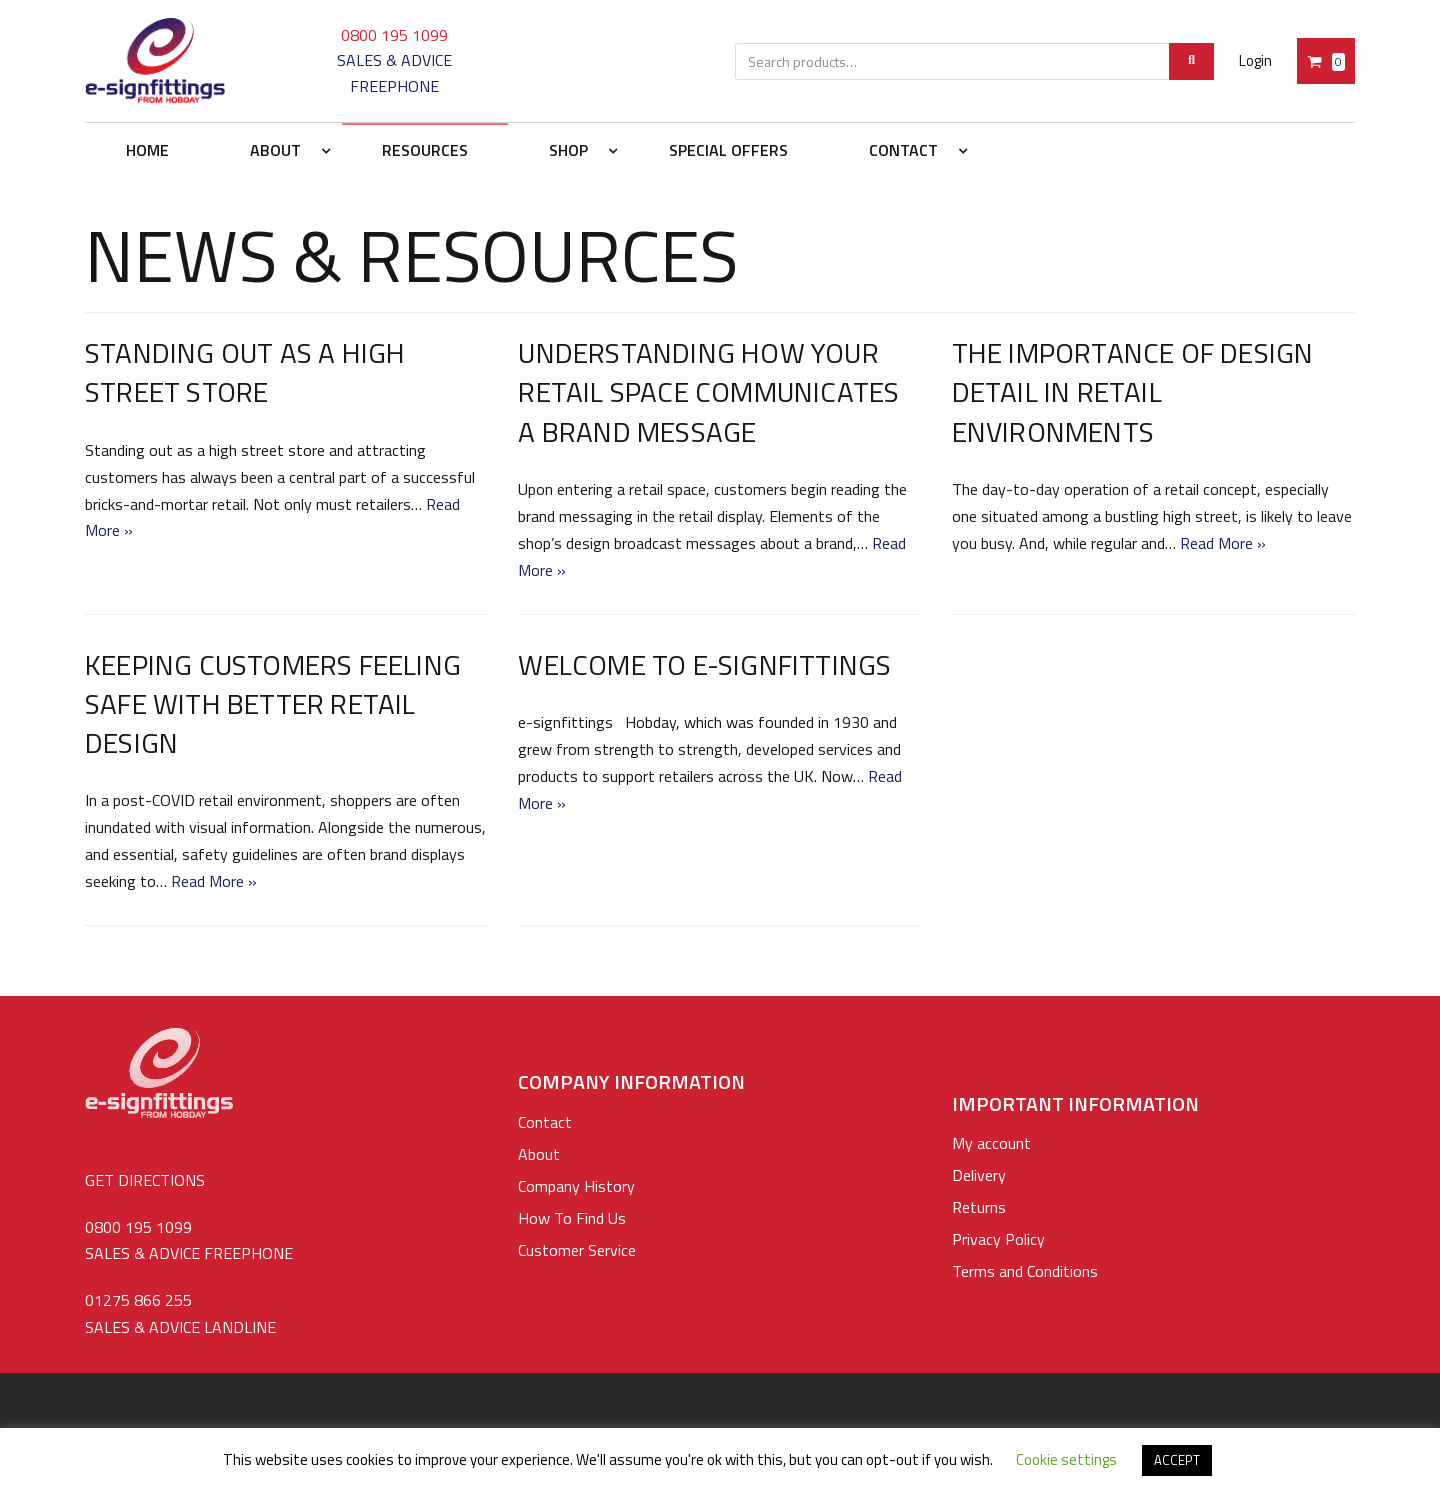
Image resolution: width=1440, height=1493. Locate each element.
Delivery (979, 1175)
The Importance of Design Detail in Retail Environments (1133, 391)
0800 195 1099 (394, 35)
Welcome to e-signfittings (704, 664)
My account (991, 1143)
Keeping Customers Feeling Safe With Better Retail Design (273, 703)
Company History (576, 1186)
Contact (545, 1122)
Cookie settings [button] (1066, 1459)
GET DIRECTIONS (145, 1180)
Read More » (1223, 543)
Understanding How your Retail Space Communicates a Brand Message (708, 391)
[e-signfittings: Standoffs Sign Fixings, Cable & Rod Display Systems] (155, 61)
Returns (979, 1207)
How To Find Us (572, 1218)
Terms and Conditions (1025, 1271)
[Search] (1191, 61)
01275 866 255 (138, 1300)
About (539, 1154)
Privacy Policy (998, 1239)
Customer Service (577, 1250)
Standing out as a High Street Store (245, 372)
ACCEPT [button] (1177, 1460)
